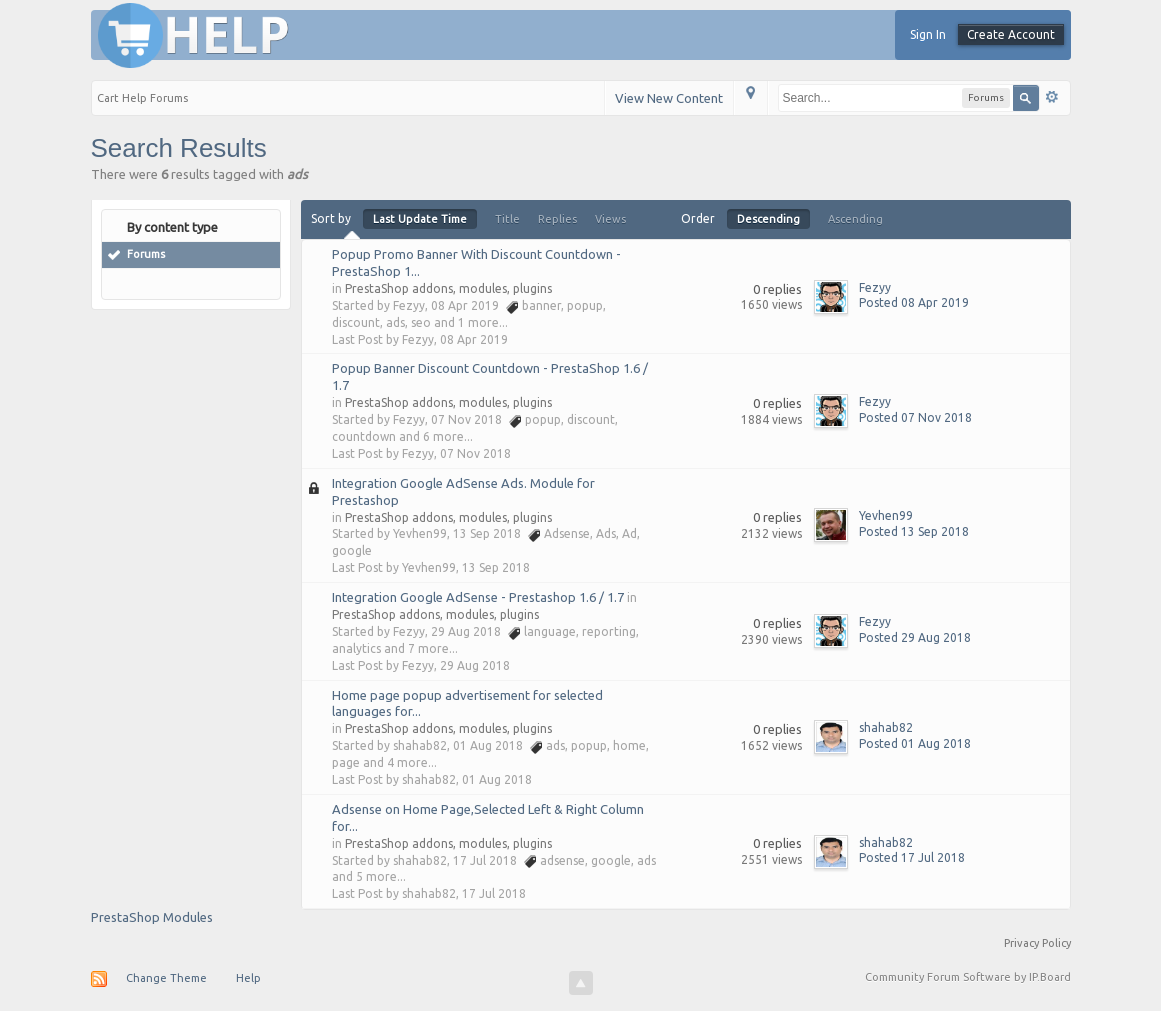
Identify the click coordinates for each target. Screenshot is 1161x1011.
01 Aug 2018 (497, 779)
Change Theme (166, 978)
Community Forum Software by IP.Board (968, 977)
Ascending (855, 219)
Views (610, 219)
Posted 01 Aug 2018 (915, 743)
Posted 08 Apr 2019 (914, 302)
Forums (146, 254)
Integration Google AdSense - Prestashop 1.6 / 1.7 (478, 597)
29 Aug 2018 (475, 665)
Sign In (928, 34)
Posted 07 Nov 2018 (915, 417)
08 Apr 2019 (474, 339)
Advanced (1052, 97)
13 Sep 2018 (496, 567)
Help (248, 978)
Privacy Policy (1037, 943)
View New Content (669, 98)
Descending (768, 219)
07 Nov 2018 (475, 453)
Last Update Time (420, 219)
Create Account (1011, 34)
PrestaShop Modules (152, 917)
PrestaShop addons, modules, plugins (448, 288)
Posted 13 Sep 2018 (914, 531)
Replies (557, 219)
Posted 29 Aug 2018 (915, 637)
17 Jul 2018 (494, 893)
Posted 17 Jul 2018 (912, 857)
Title (507, 219)
